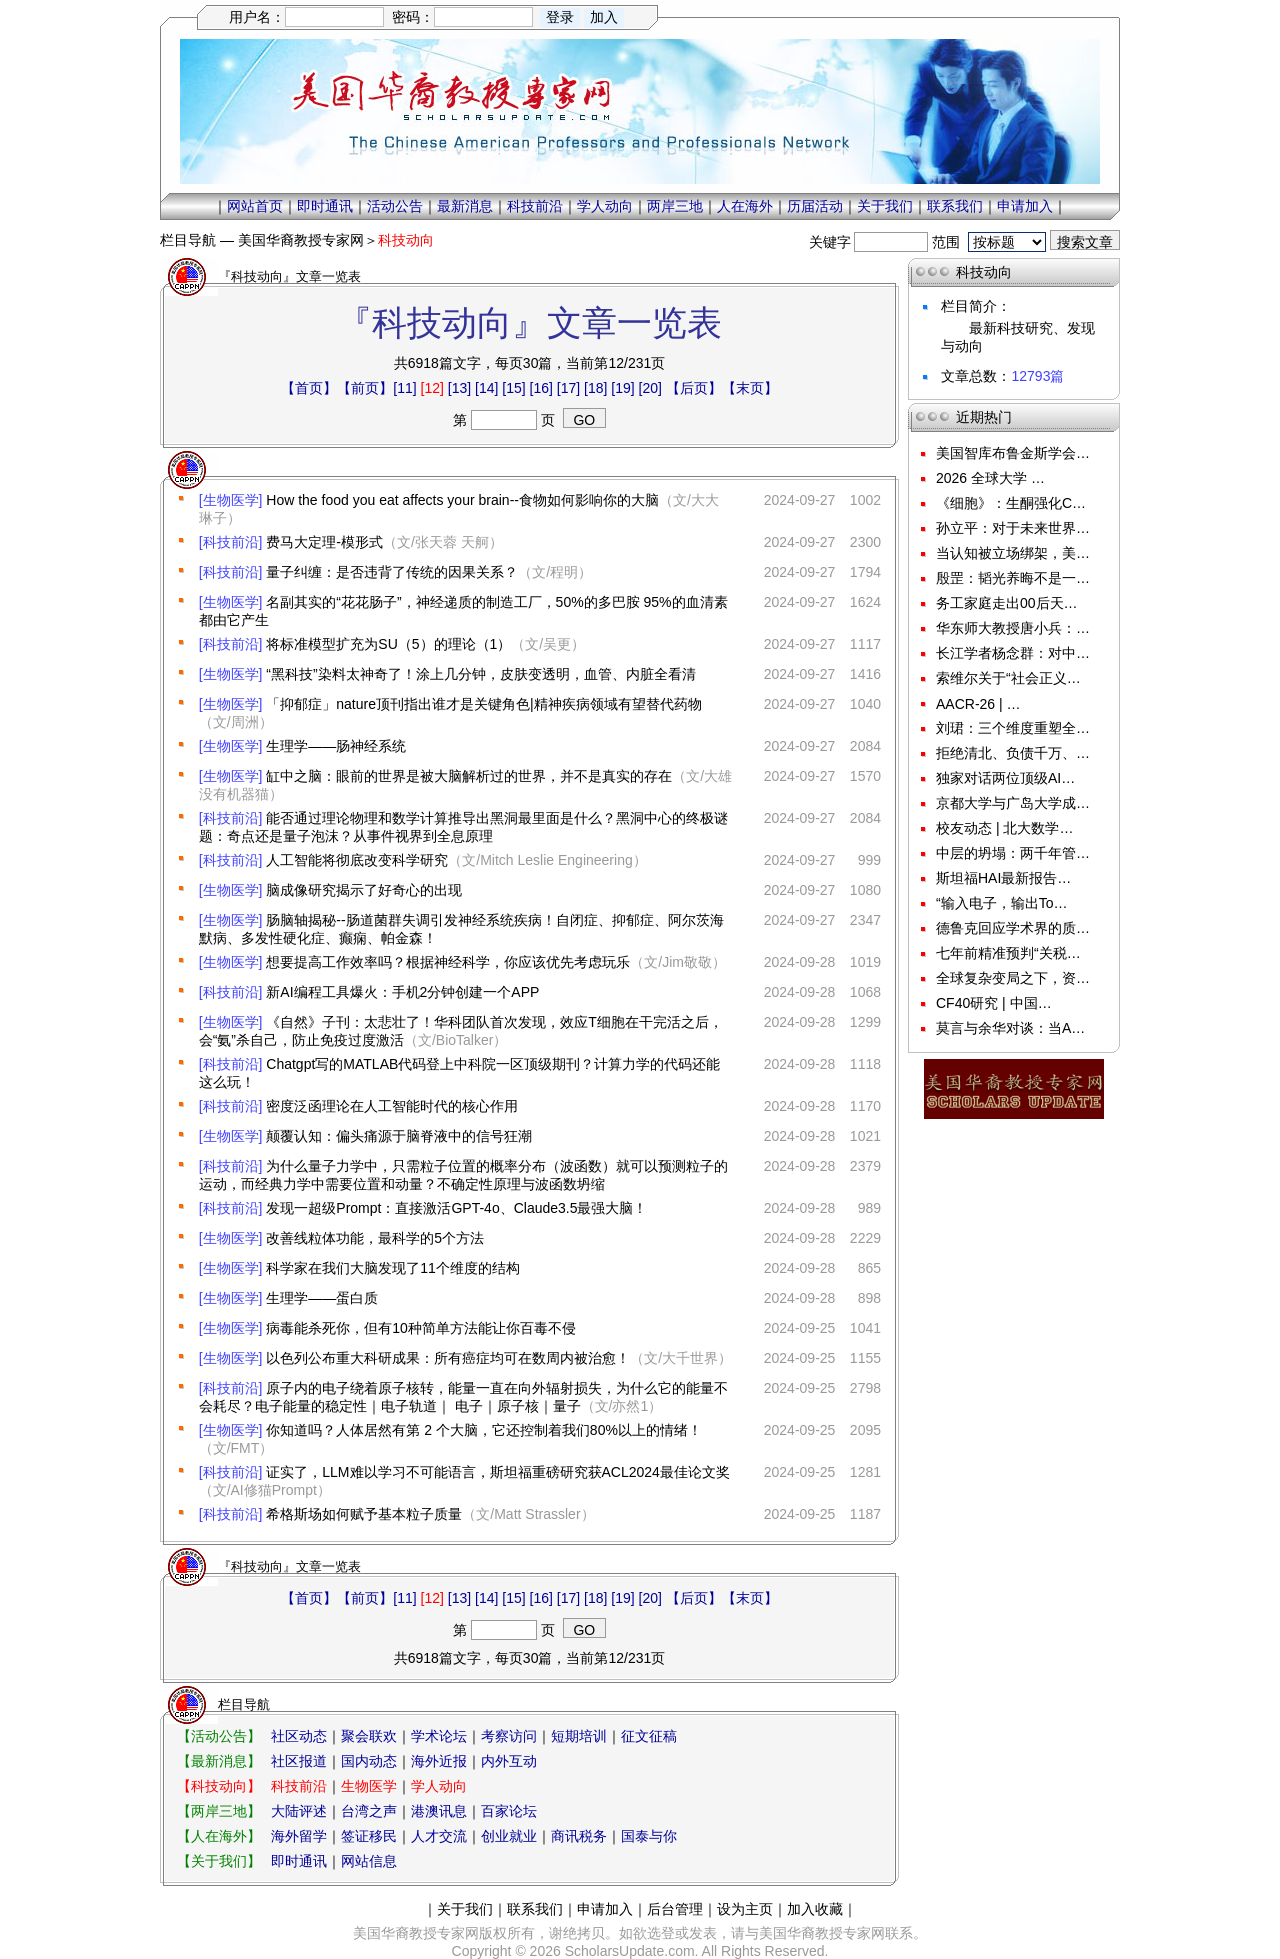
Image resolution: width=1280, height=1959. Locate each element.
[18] (595, 388)
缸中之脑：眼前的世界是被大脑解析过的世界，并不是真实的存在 (469, 776)
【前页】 (365, 388)
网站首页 (255, 206)
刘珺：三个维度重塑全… (1013, 728)
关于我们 (885, 206)
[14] (486, 388)
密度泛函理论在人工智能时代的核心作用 (392, 1106)
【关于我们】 (219, 1861)
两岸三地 (675, 206)
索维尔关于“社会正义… (1008, 678)
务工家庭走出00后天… (1007, 603)
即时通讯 (325, 206)
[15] (513, 388)
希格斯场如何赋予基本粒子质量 (364, 1514)
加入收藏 (815, 1909)
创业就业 (509, 1836)
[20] (650, 388)
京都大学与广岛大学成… (1013, 803)
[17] (568, 388)
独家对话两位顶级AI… (1005, 778)
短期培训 (579, 1736)
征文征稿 (649, 1736)
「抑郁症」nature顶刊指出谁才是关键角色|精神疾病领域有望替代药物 (483, 704)
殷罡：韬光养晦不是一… (1013, 578)
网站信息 (369, 1861)
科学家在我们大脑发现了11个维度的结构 (393, 1268)
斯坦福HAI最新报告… (1003, 878)
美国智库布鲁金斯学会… (1013, 453)
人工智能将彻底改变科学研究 (357, 860)
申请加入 (1025, 206)
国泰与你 (649, 1836)
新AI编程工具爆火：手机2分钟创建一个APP (402, 992)
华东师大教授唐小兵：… (1013, 628)
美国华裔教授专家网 (301, 240)
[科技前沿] (231, 542)
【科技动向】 (219, 1786)
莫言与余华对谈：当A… (1010, 1028)
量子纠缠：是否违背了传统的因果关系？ (392, 572)
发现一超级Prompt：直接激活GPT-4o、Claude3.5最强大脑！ (456, 1208)
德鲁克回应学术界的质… (1013, 928)
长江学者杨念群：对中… (1013, 653)
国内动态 (369, 1761)
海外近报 (439, 1761)
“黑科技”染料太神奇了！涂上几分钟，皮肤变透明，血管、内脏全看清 (480, 674)
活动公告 (395, 206)
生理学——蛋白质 (322, 1298)
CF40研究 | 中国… (994, 1003)
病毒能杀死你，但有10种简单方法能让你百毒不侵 (421, 1328)
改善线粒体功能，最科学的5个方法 (375, 1238)
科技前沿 (535, 206)
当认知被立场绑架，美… (1013, 553)
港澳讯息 (439, 1811)
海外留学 (299, 1836)
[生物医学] (231, 500)
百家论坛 (509, 1811)
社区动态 (299, 1736)
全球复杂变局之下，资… (1013, 978)
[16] (541, 388)
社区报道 (299, 1761)
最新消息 (465, 206)
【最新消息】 (219, 1761)
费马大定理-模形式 (324, 542)
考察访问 (509, 1736)
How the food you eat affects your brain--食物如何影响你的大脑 (462, 500)
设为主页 (745, 1909)
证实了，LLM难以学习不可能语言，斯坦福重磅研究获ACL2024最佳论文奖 (498, 1472)
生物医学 (369, 1786)
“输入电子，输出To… (1001, 903)
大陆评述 (299, 1811)
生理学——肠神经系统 (336, 746)
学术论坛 (439, 1736)
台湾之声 (369, 1811)
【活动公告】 (219, 1736)
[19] (622, 388)
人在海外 (745, 206)
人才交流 (439, 1836)
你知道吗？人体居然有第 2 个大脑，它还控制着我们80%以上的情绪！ (484, 1430)
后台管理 (675, 1909)
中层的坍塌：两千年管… (1013, 853)
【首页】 (309, 388)
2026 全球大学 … (990, 478)
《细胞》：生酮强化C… (1011, 503)
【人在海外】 (219, 1836)
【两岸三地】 (219, 1811)
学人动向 (605, 206)
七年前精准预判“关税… (1008, 953)
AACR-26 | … (978, 704)
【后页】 (694, 388)
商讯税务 (579, 1836)
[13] (459, 388)
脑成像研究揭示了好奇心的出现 (364, 890)
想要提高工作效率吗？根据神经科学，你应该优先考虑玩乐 (448, 962)
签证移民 (369, 1836)
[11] (404, 388)
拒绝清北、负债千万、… (1013, 753)
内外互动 (509, 1761)
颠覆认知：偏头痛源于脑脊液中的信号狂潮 (399, 1136)
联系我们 (955, 206)
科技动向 (406, 240)
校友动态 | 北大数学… (1004, 828)
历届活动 (815, 206)
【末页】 (750, 388)
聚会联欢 (369, 1736)
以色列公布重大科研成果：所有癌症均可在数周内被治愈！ (448, 1358)
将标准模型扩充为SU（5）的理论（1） (388, 644)
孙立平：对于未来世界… (1013, 528)
